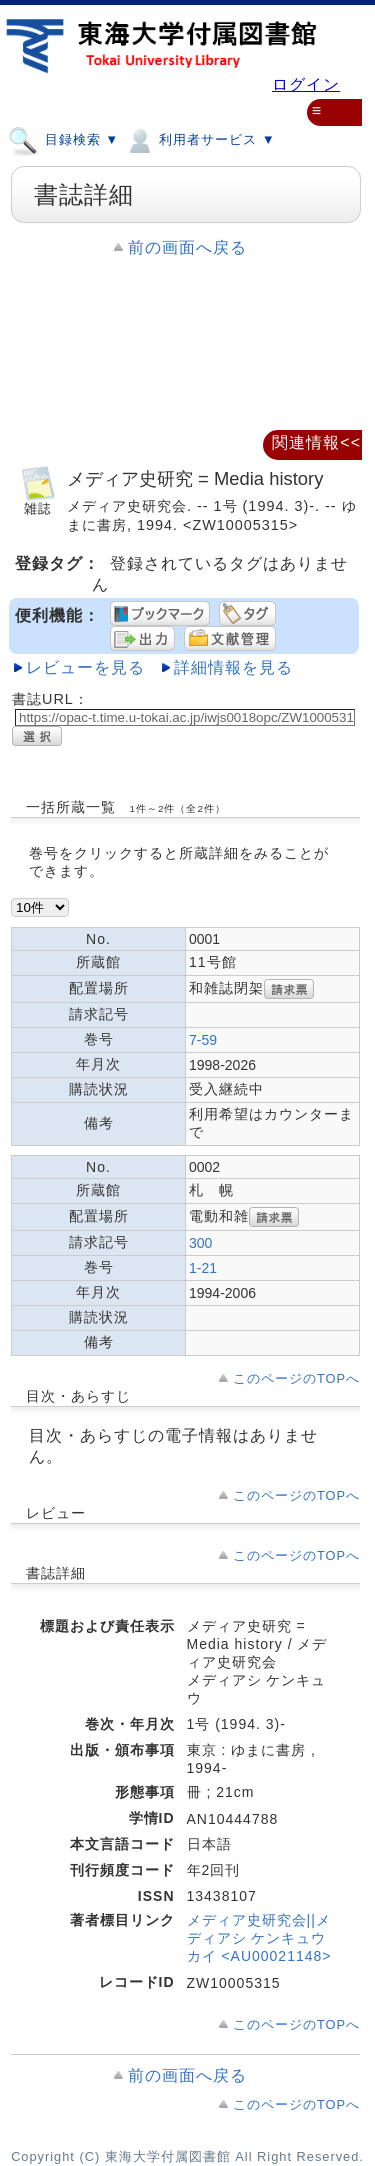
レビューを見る (85, 667)
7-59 (203, 1040)
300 (200, 1243)
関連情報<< (316, 442)
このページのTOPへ (296, 1378)
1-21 (203, 1268)
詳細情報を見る (233, 667)
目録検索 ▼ (63, 139)
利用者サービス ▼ (199, 139)
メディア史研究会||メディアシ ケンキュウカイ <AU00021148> (259, 1938)
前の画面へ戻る (187, 247)
